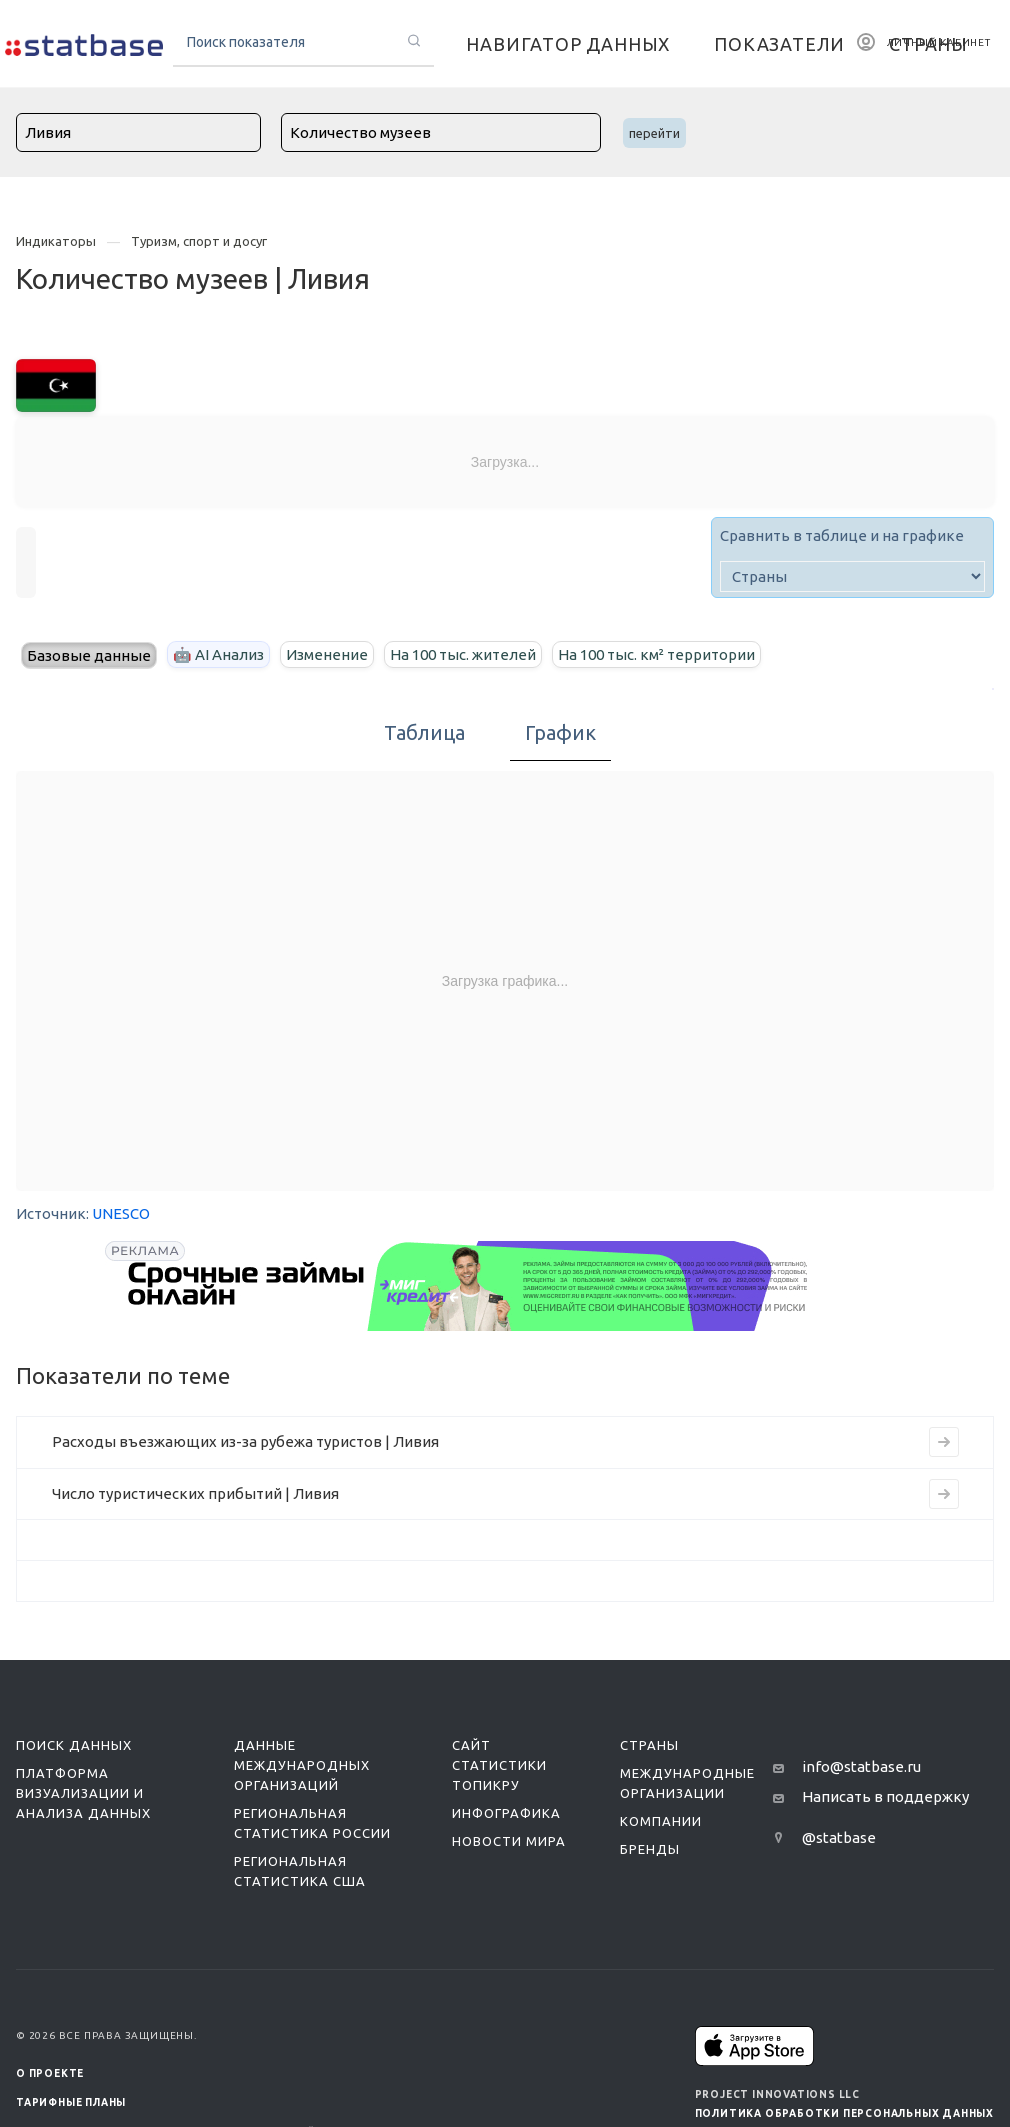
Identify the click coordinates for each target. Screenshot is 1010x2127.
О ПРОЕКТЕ (50, 2073)
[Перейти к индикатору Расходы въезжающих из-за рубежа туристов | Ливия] (944, 1442)
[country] (852, 576)
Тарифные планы (71, 2102)
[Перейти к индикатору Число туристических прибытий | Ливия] (944, 1494)
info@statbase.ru (861, 1766)
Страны (649, 1745)
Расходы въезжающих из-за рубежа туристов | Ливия (245, 1441)
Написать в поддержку (885, 1796)
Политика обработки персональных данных (844, 2113)
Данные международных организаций (302, 1765)
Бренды (650, 1849)
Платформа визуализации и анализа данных (83, 1793)
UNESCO (121, 1213)
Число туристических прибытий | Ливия (195, 1493)
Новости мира (509, 1841)
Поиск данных (74, 1745)
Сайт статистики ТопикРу (499, 1765)
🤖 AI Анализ (218, 654)
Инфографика (506, 1813)
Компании (661, 1821)
